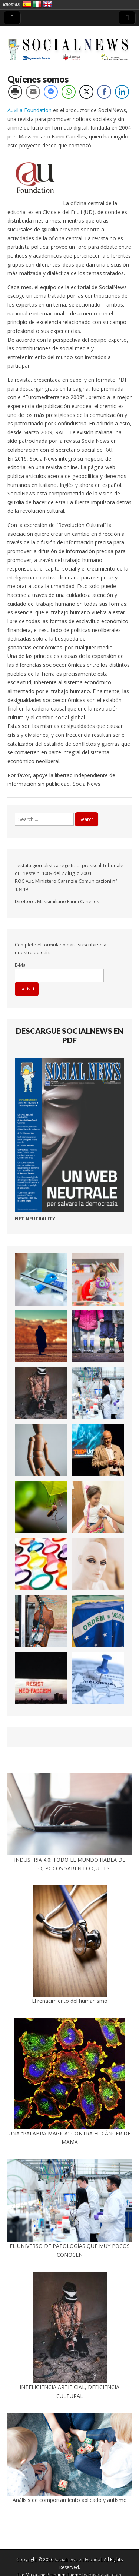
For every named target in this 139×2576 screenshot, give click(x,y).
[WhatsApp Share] (69, 92)
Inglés (47, 4)
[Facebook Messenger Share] (51, 92)
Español (26, 4)
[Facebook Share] (104, 92)
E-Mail (21, 965)
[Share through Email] (33, 92)
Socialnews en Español (78, 2559)
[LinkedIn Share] (122, 92)
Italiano (37, 4)
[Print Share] (15, 92)
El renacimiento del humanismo (69, 2000)
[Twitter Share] (86, 92)
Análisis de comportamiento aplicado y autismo (70, 2499)
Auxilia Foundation (29, 110)
